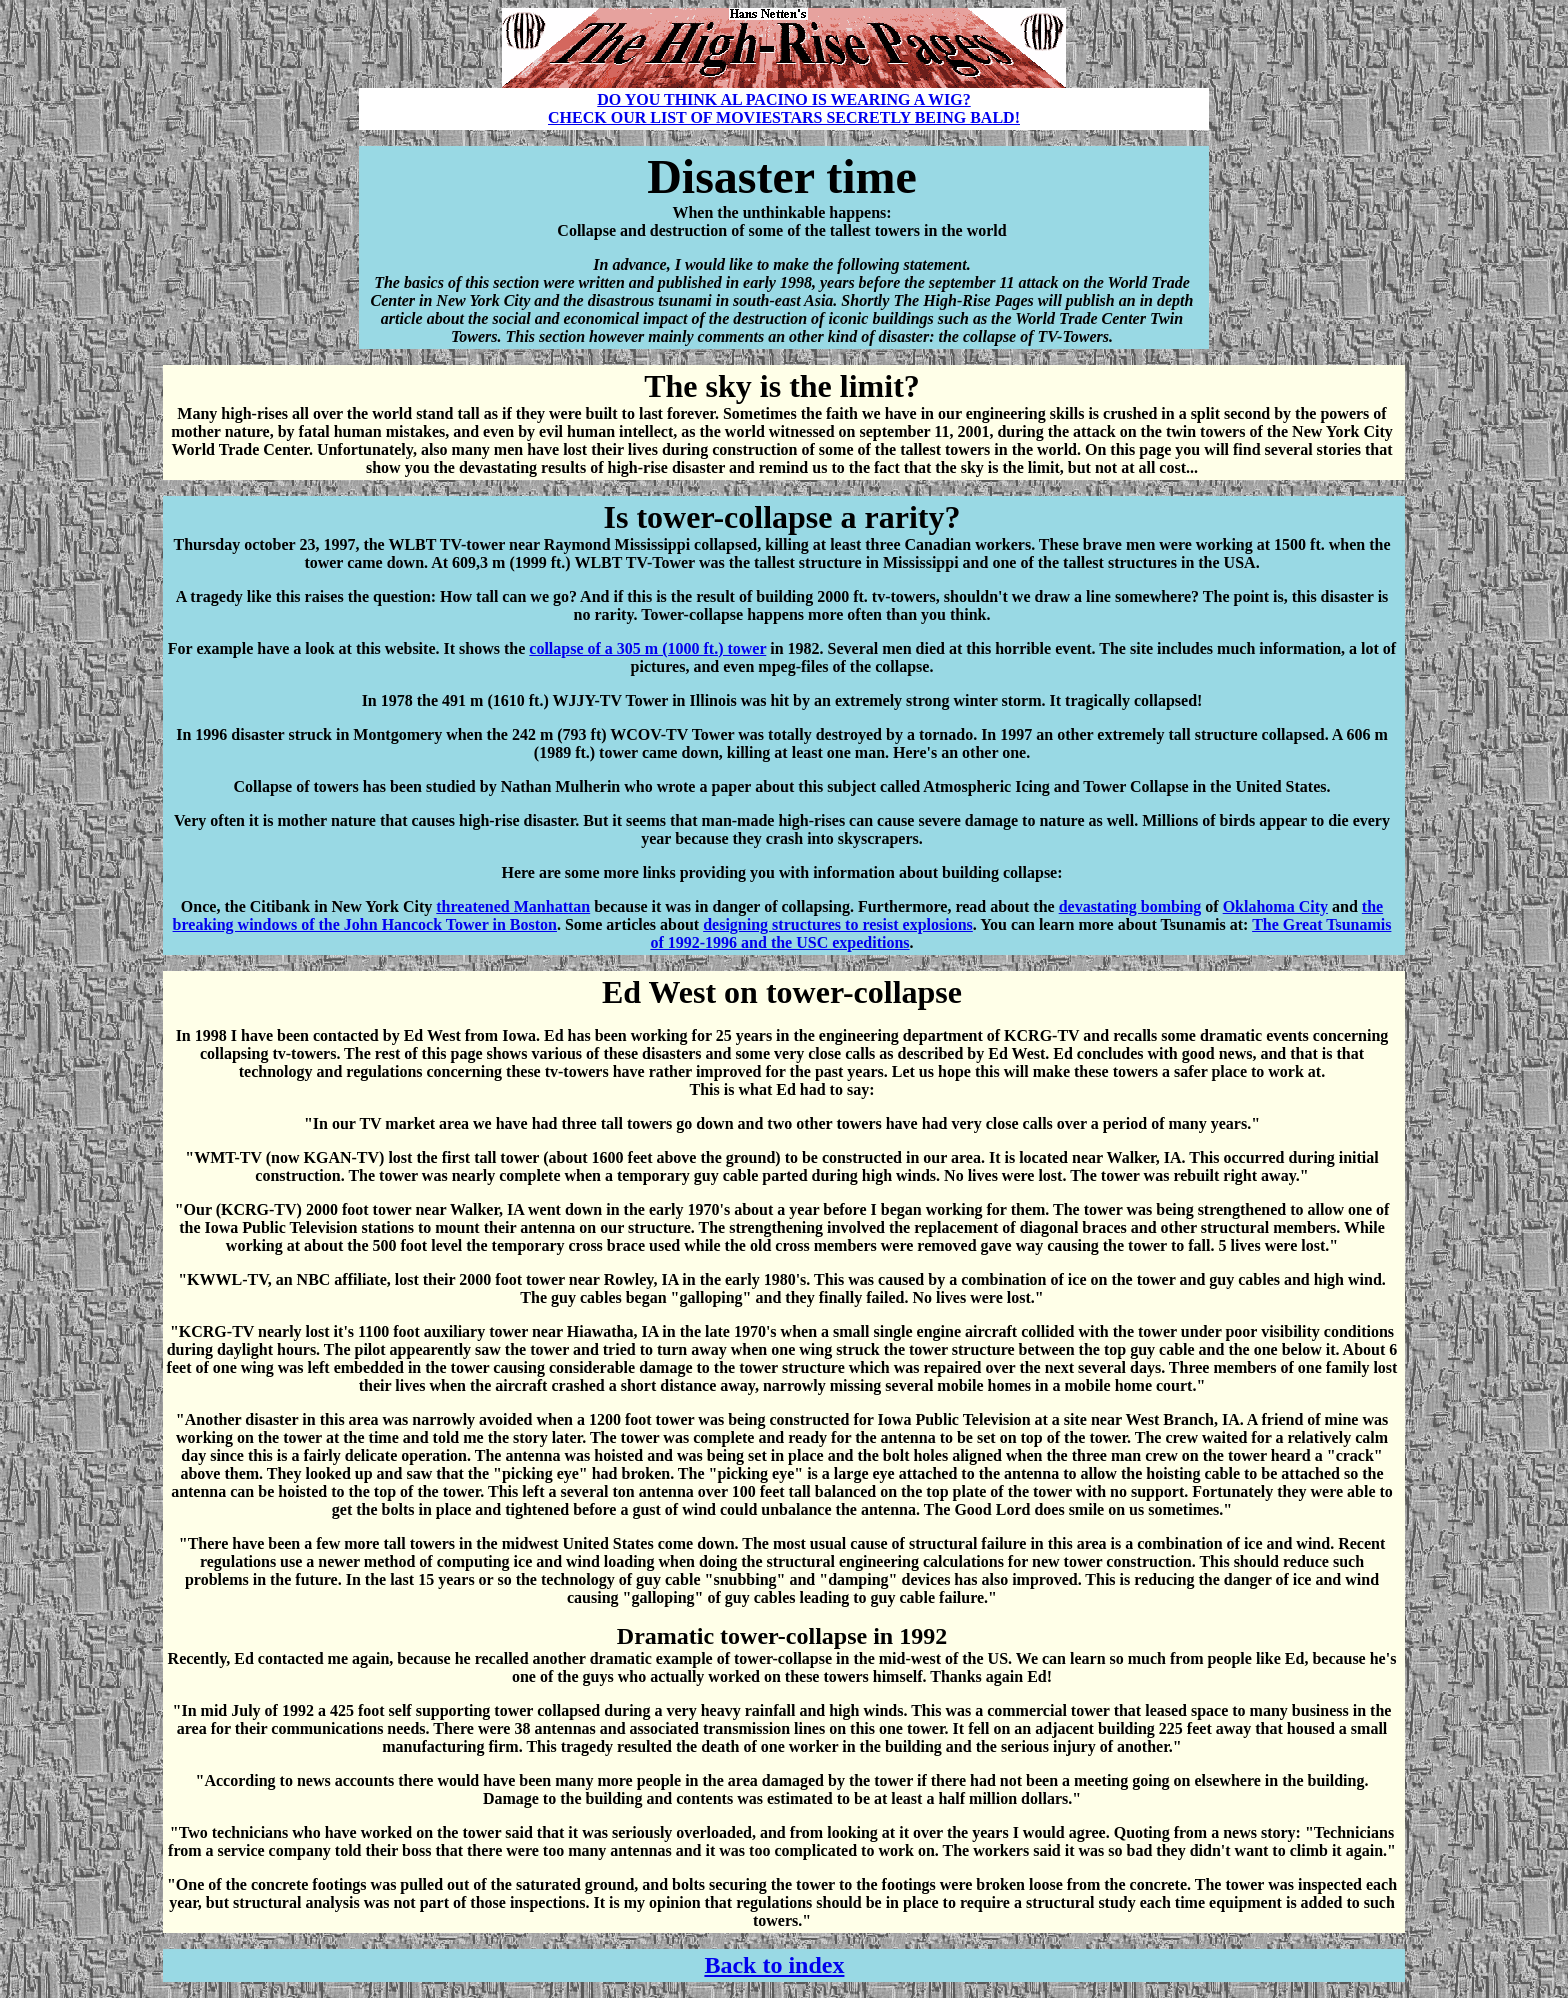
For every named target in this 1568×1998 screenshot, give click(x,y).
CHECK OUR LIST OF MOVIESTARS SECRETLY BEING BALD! (784, 117)
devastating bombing (1130, 906)
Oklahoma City (1275, 906)
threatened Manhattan (513, 906)
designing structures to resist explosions (838, 924)
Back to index (774, 1965)
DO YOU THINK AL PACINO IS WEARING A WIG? (783, 99)
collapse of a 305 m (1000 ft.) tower (647, 648)
